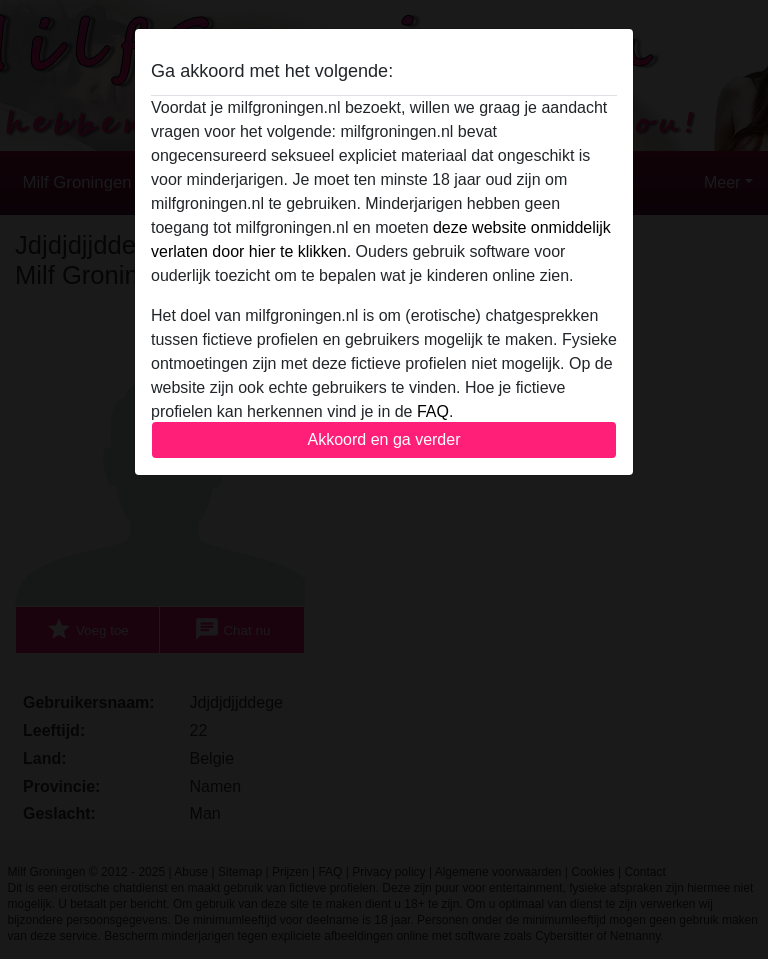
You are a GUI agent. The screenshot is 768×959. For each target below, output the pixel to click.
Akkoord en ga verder (384, 439)
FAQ (433, 411)
